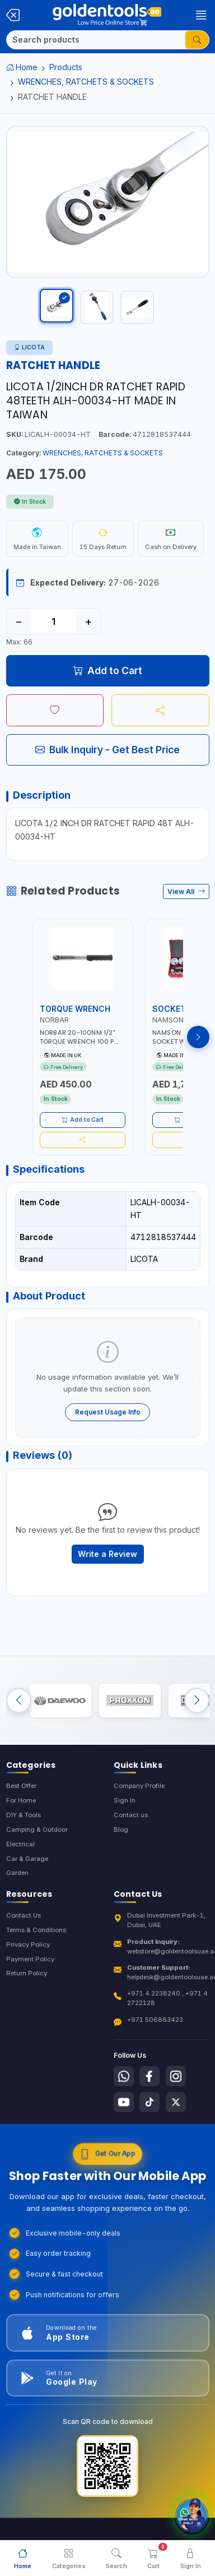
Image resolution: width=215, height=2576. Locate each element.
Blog (121, 1829)
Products (65, 67)
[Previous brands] (18, 1700)
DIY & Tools (23, 1815)
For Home (21, 1800)
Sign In (124, 1800)
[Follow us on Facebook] (149, 2076)
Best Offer (21, 1786)
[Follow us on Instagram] (176, 2076)
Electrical (20, 1844)
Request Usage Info (108, 1412)
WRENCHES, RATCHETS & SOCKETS (86, 81)
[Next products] (198, 1037)
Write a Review (107, 1554)
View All (186, 891)
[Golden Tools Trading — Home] (107, 15)
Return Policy (26, 1973)
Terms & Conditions (36, 1930)
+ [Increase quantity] (88, 621)
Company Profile (139, 1786)
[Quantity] (53, 621)
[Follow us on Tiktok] (149, 2102)
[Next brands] (196, 1700)
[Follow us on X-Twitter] (176, 2102)
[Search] (96, 40)
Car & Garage (27, 1859)
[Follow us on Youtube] (124, 2102)
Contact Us (23, 1915)
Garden (17, 1873)
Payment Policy (30, 1959)
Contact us (131, 1815)
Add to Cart (107, 670)
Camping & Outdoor (37, 1829)
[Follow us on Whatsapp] (124, 2076)
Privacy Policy (28, 1944)
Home (22, 67)
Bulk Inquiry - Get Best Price (107, 749)
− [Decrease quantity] (18, 621)
